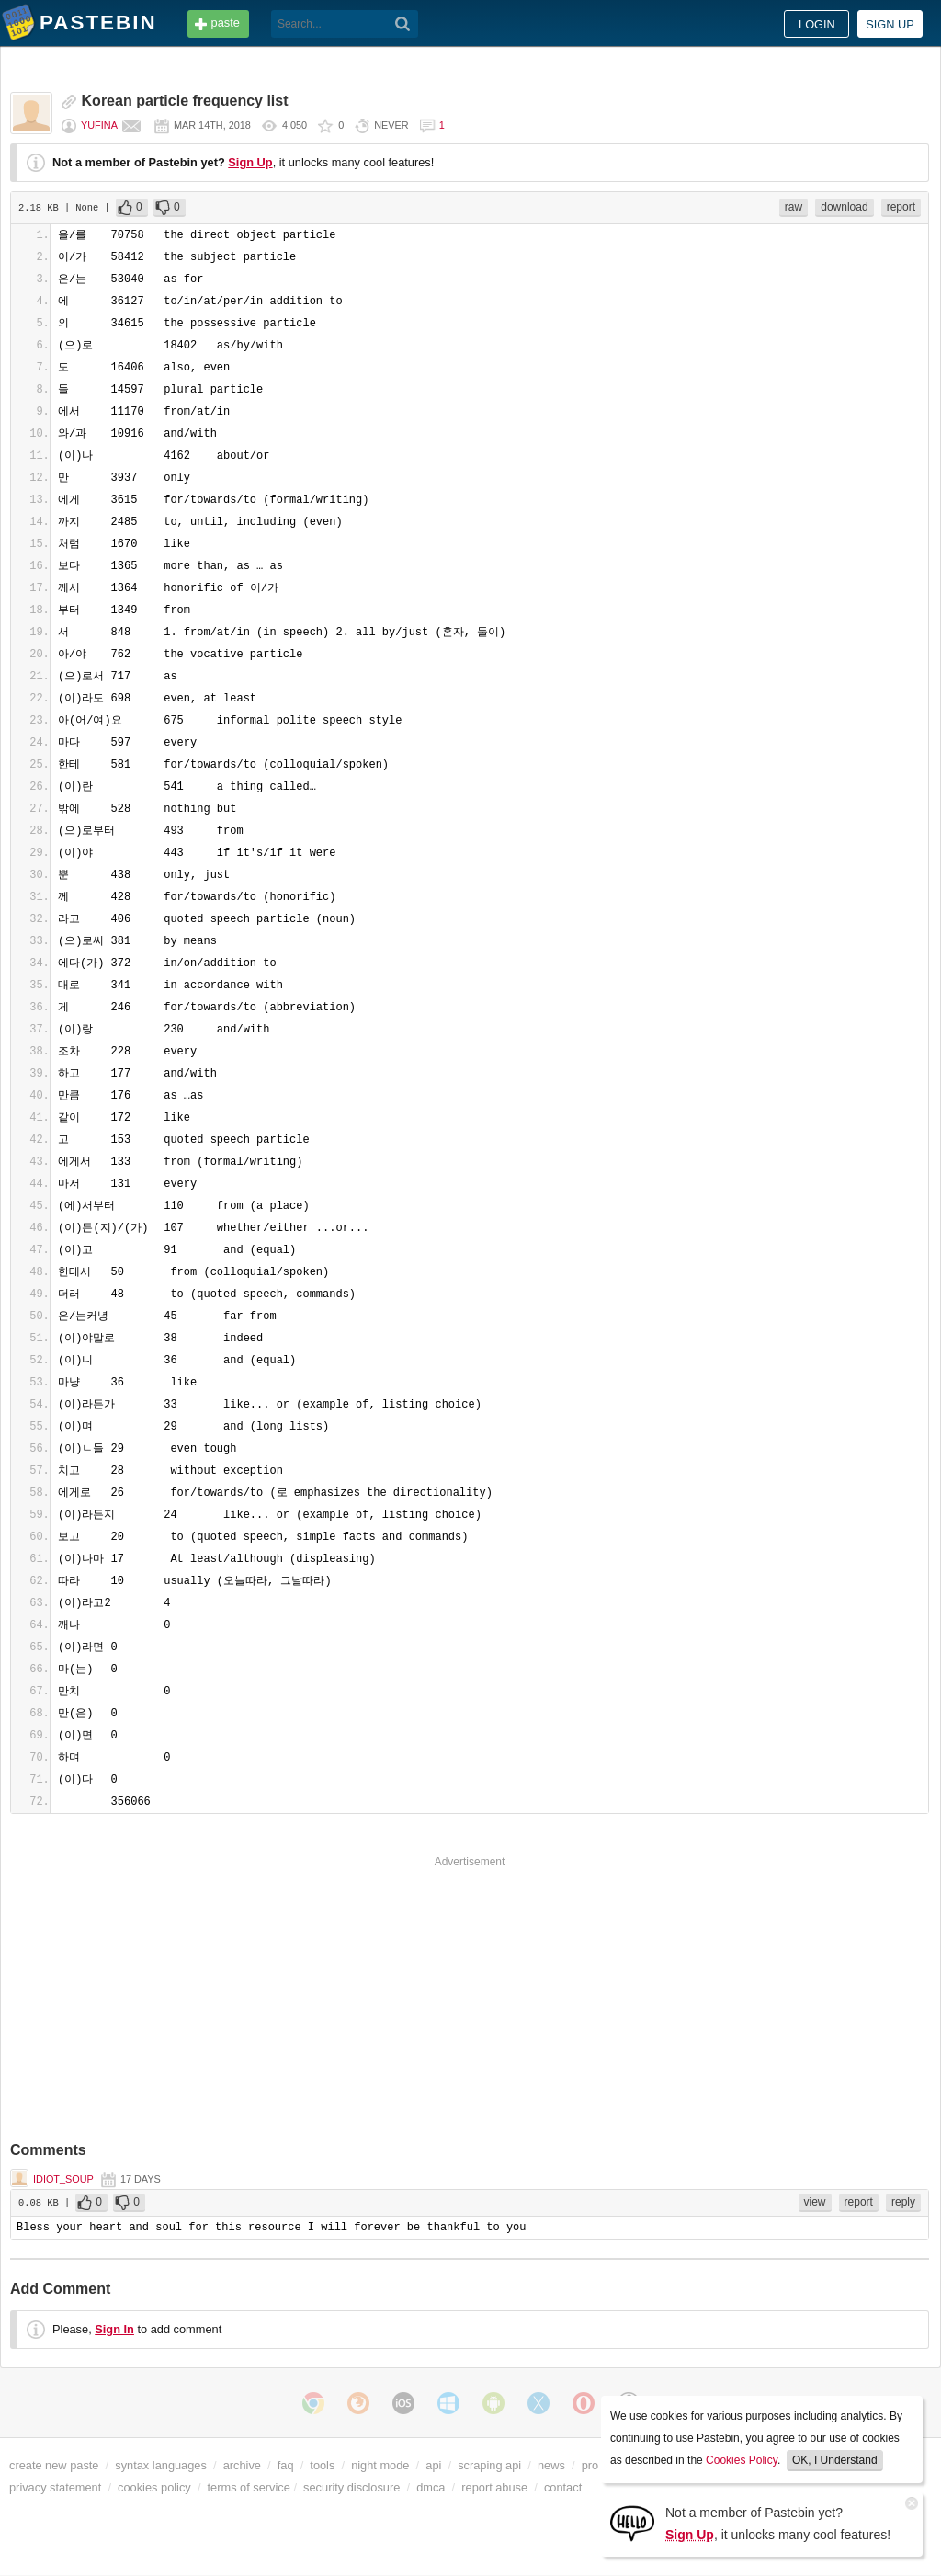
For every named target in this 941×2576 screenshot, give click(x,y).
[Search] (403, 24)
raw (793, 206)
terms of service (249, 2487)
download (844, 206)
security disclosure (351, 2487)
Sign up (890, 24)
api (433, 2465)
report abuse (494, 2487)
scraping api (489, 2465)
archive (242, 2465)
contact (563, 2487)
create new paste (53, 2465)
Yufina (99, 125)
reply (903, 2201)
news (551, 2465)
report (901, 206)
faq (286, 2465)
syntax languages (161, 2465)
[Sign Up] (632, 2522)
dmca (430, 2487)
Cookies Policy (741, 2460)
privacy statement (55, 2487)
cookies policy (154, 2487)
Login (817, 24)
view (815, 2201)
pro (590, 2465)
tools (322, 2465)
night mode (380, 2465)
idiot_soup (63, 2178)
